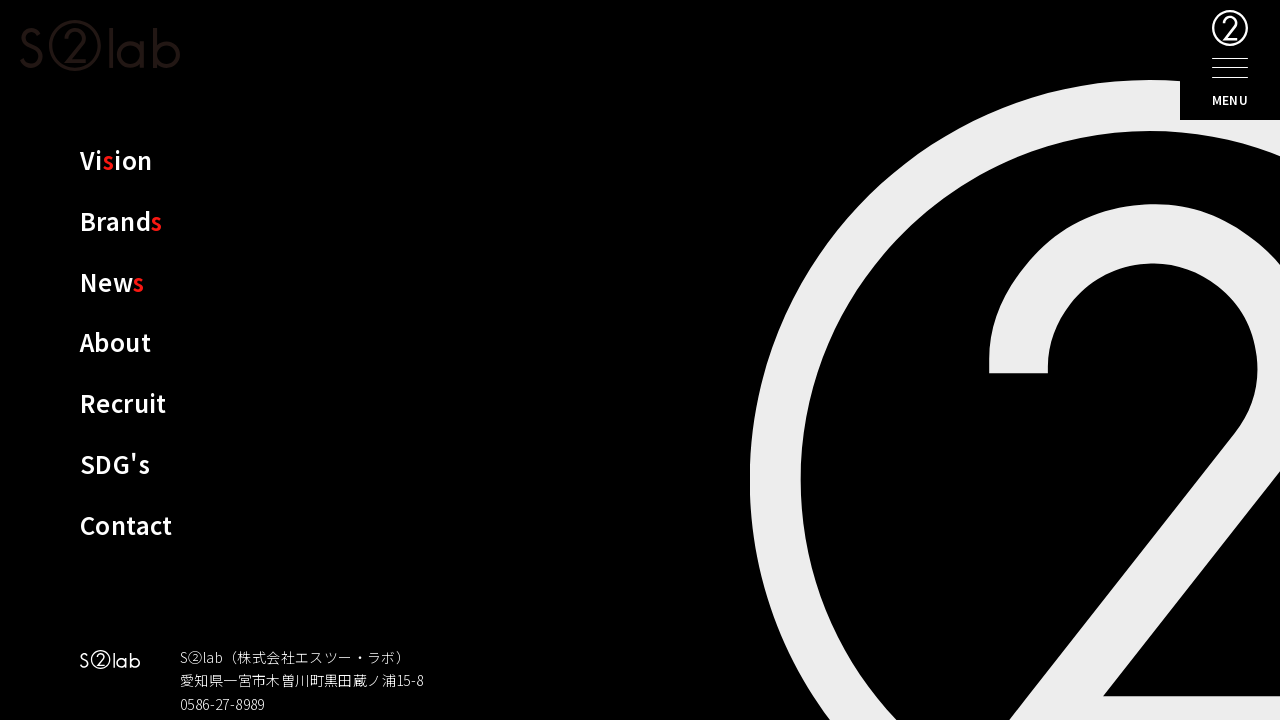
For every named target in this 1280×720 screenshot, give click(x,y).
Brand (121, 220)
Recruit (123, 402)
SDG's (115, 463)
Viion (116, 159)
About (115, 341)
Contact (126, 524)
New (112, 281)
